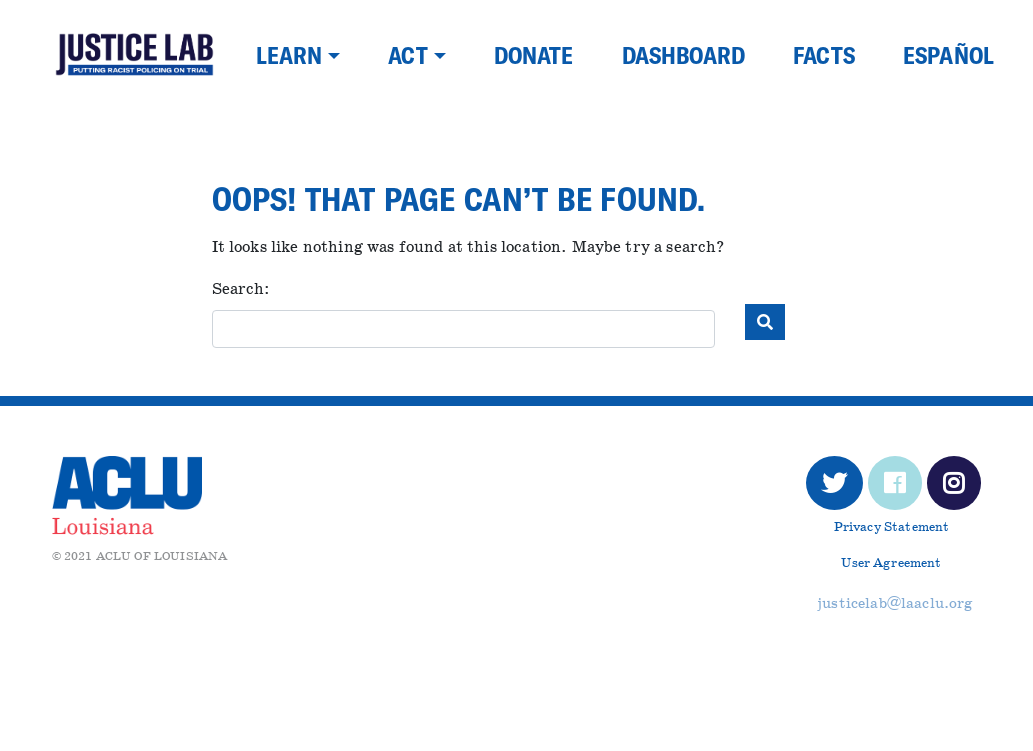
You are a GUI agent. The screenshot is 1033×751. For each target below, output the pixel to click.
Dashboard (683, 55)
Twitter (834, 489)
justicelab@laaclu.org (895, 603)
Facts (824, 55)
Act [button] (407, 55)
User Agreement (891, 563)
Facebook (895, 489)
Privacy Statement (892, 527)
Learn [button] (289, 55)
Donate (534, 55)
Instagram (954, 489)
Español (948, 55)
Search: (241, 289)
